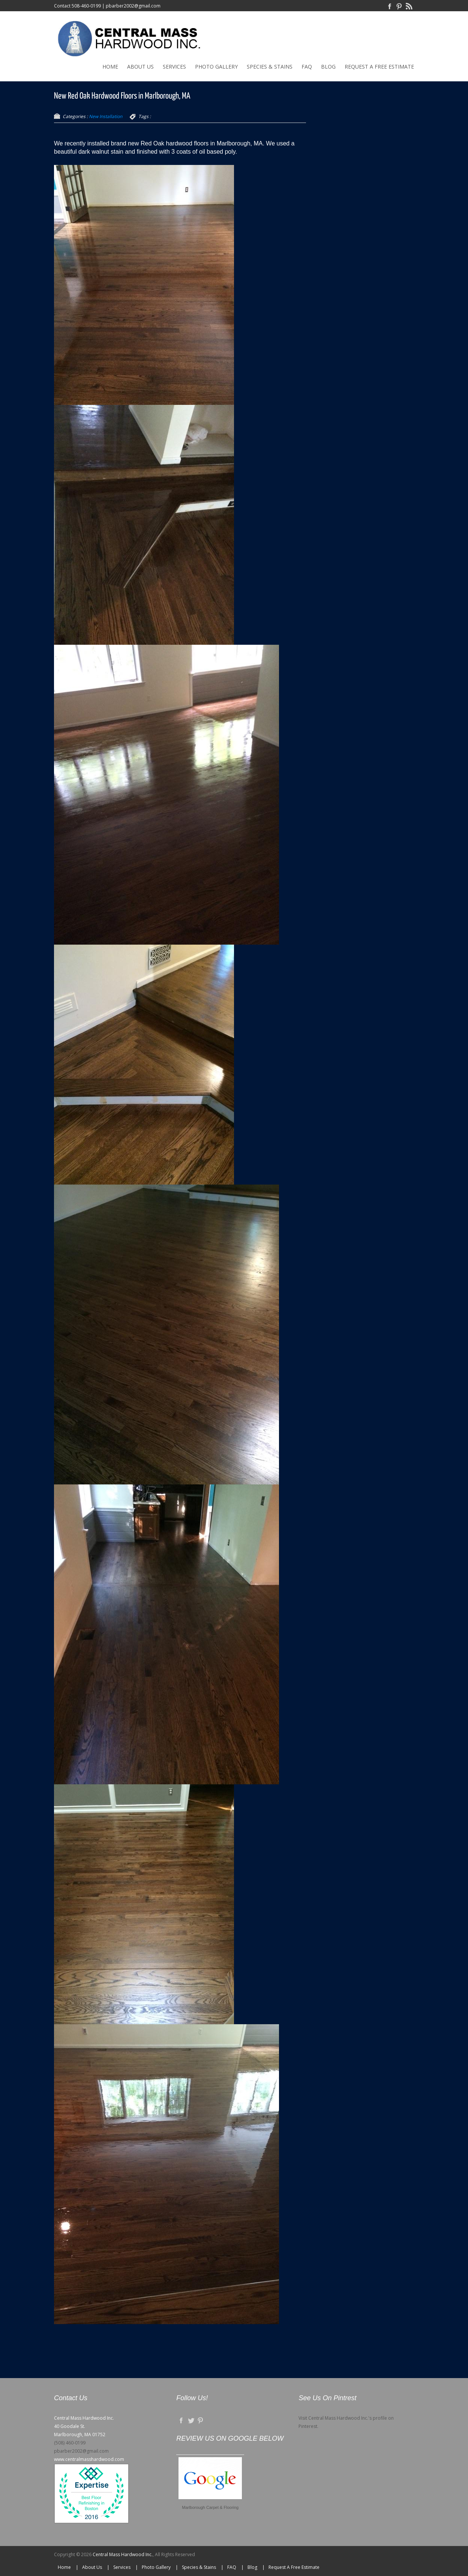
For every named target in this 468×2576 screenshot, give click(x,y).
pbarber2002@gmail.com (133, 6)
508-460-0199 (86, 6)
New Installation (105, 116)
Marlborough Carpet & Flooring (210, 2507)
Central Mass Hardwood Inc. (123, 2554)
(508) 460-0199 (70, 2443)
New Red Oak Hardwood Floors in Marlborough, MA (122, 96)
